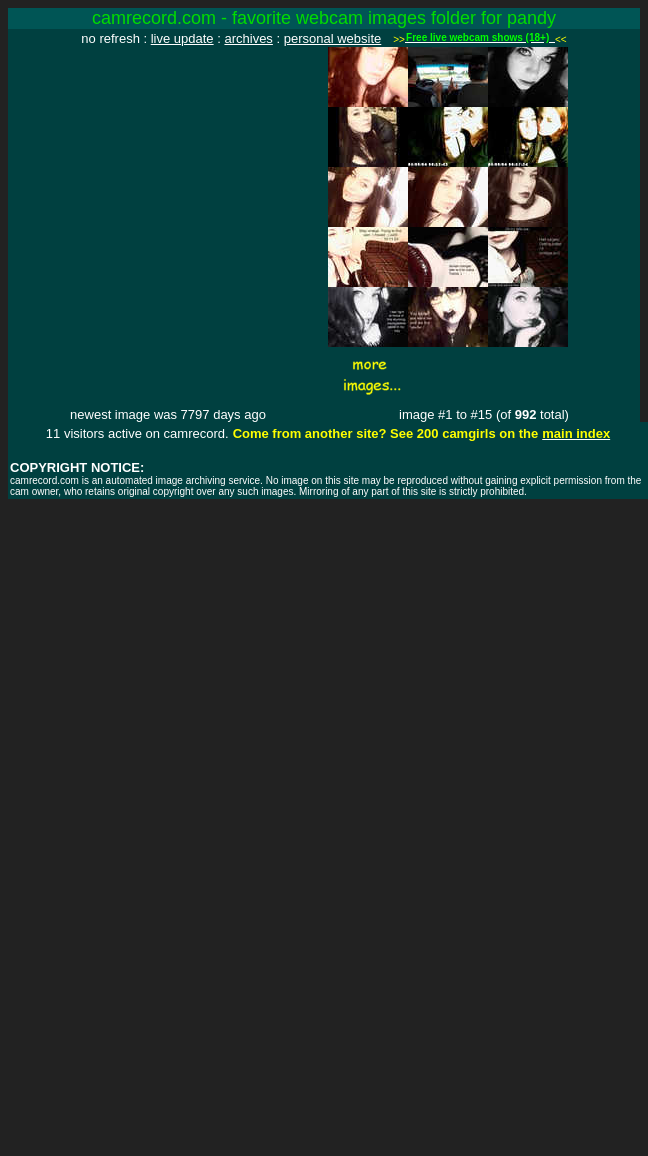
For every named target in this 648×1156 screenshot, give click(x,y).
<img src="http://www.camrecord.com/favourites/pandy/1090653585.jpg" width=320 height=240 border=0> (168, 167)
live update (182, 38)
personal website (333, 38)
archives (248, 38)
